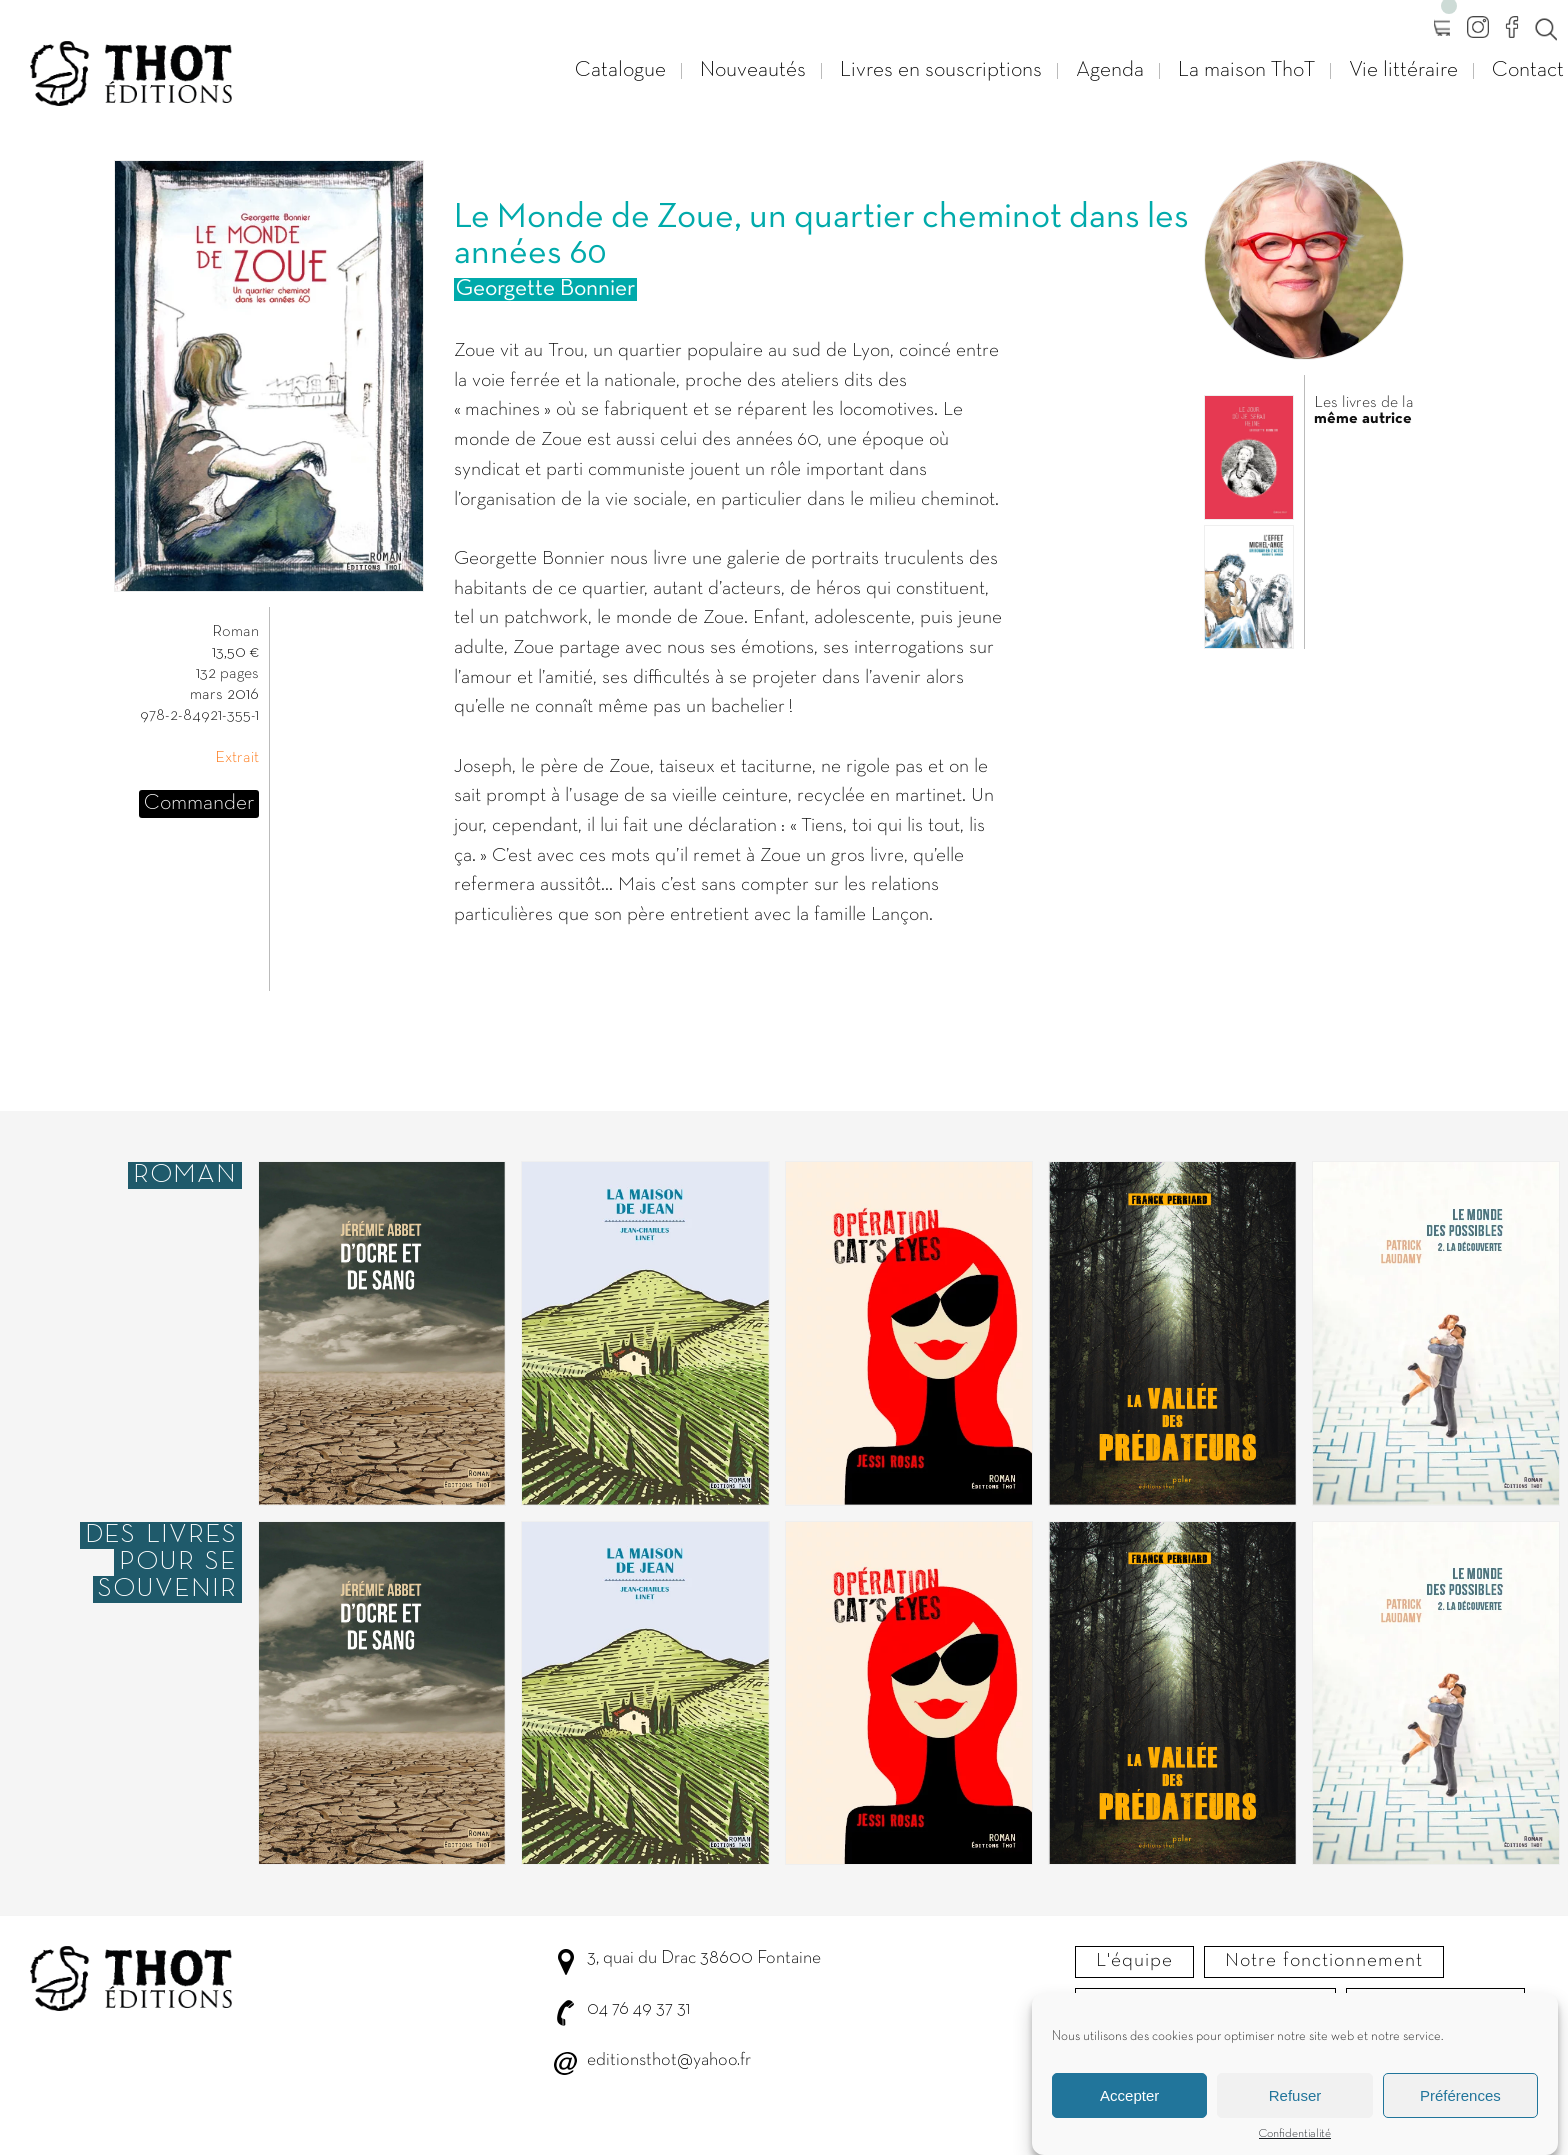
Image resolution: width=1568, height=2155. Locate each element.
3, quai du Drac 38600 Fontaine (704, 1958)
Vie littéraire (1403, 70)
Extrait (237, 758)
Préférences (1460, 2106)
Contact (1528, 70)
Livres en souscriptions (941, 70)
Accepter (1129, 2106)
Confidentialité (1295, 2145)
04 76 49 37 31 (638, 2009)
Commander (199, 803)
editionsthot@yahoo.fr (669, 2060)
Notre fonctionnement (1324, 1961)
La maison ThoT (1246, 70)
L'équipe (1134, 1961)
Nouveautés (753, 70)
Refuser (1295, 2106)
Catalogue (620, 70)
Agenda (1110, 70)
